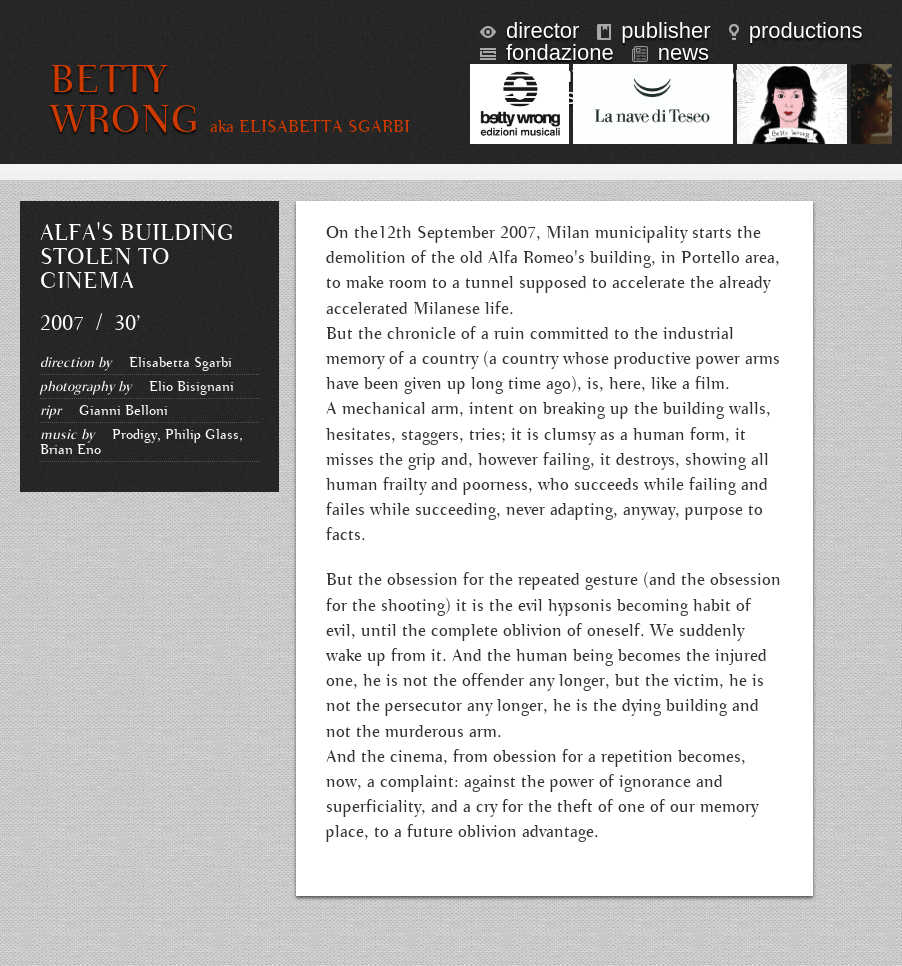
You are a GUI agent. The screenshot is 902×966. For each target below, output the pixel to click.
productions (796, 30)
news (670, 52)
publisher (653, 30)
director (529, 30)
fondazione (547, 52)
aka (310, 127)
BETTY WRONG (125, 100)
